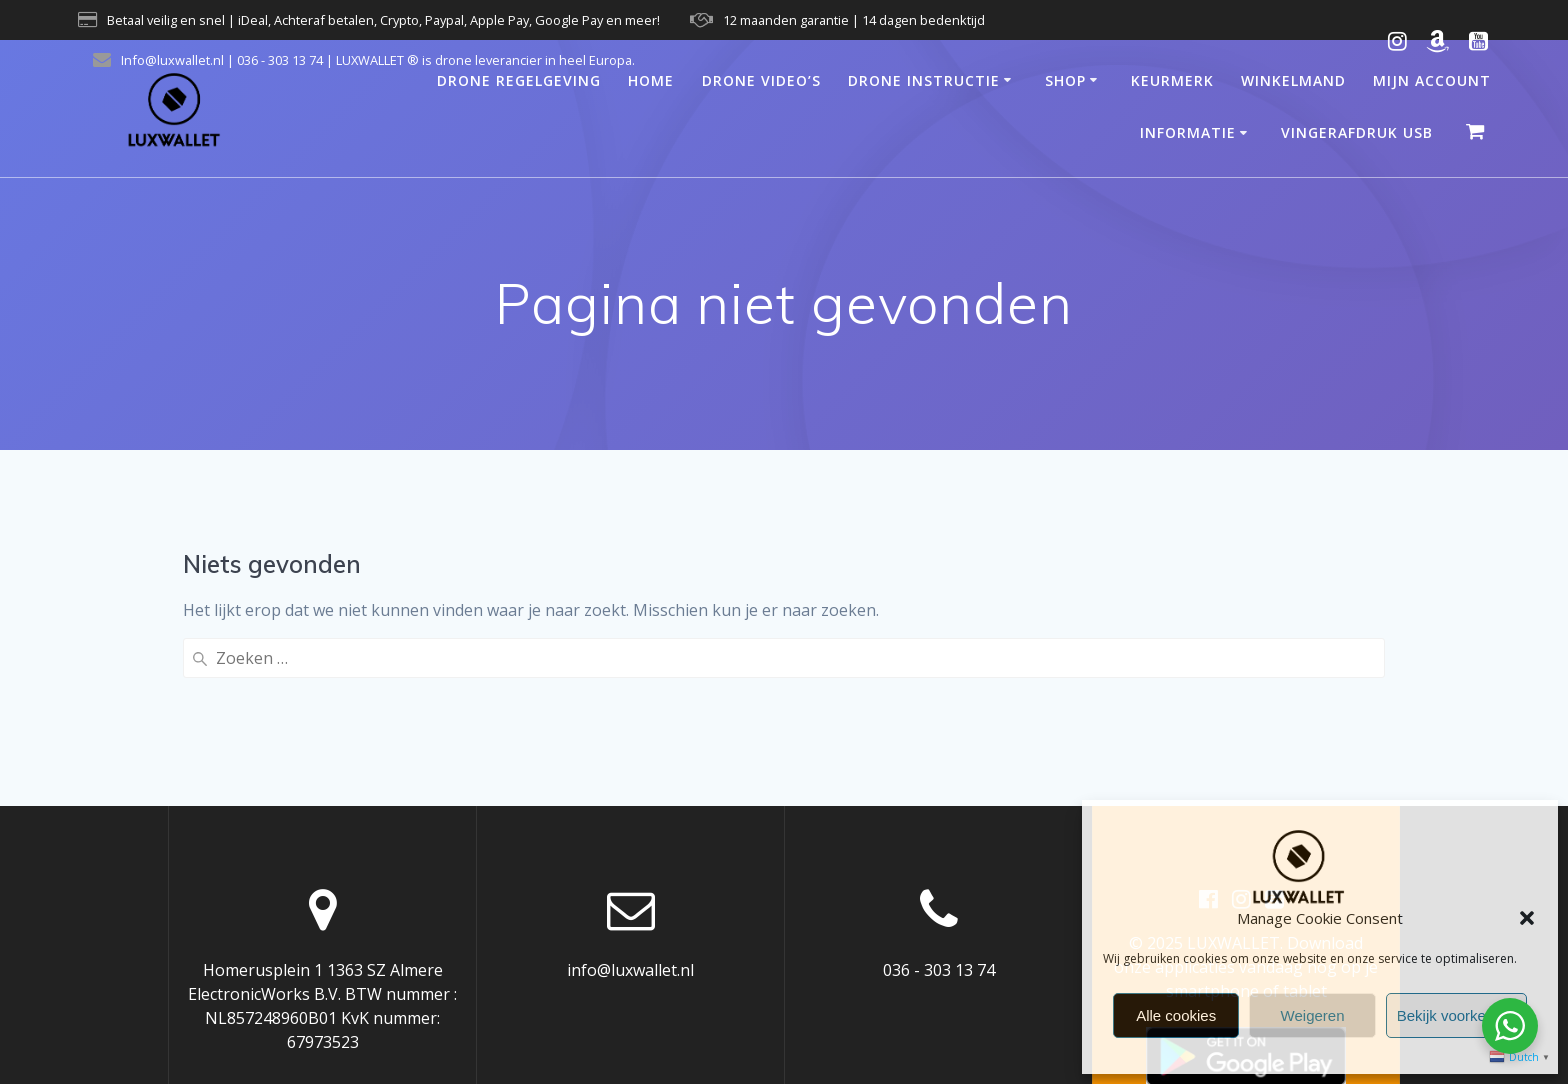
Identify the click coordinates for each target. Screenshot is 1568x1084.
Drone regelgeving (519, 80)
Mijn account (1432, 80)
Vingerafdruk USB (1357, 132)
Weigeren (1313, 1015)
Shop (1065, 80)
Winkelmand (1293, 80)
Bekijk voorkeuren (1456, 1015)
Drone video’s (761, 80)
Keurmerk (1172, 80)
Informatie (1188, 132)
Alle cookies (1176, 1015)
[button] (1527, 918)
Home (651, 80)
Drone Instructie (924, 80)
